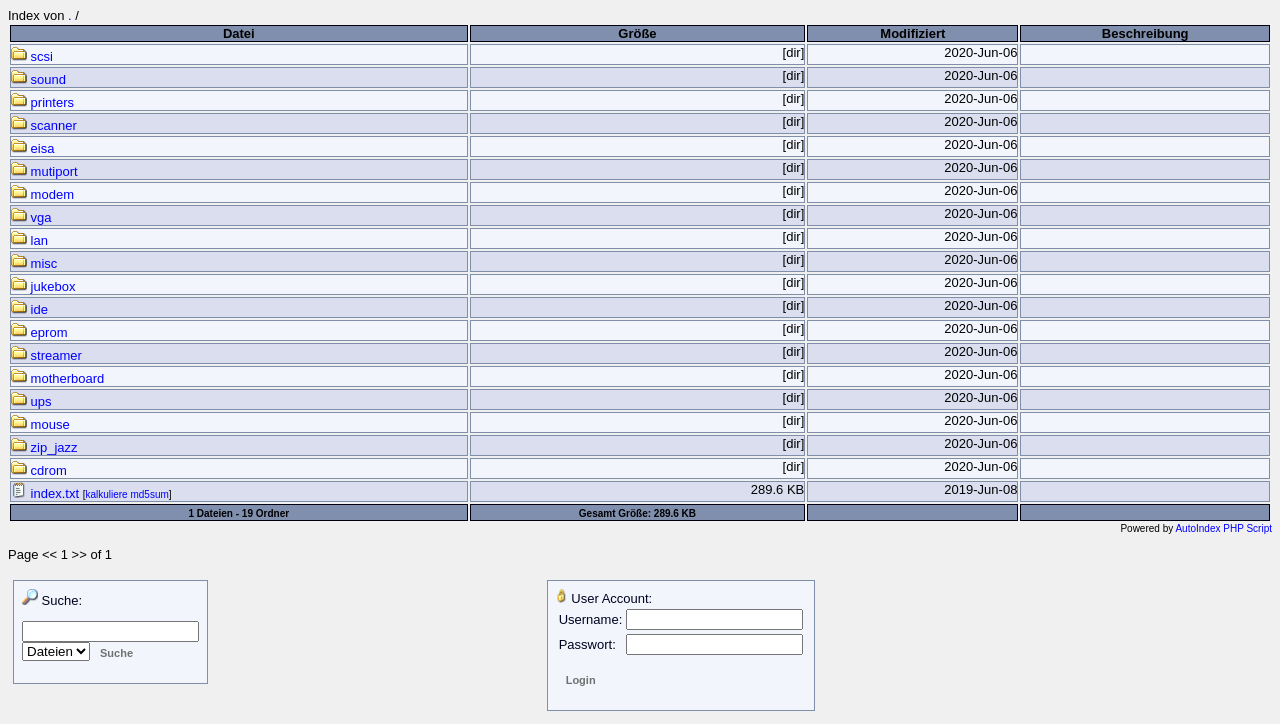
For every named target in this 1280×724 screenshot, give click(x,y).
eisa (32, 148)
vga (31, 217)
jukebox (43, 286)
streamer (46, 355)
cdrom (39, 470)
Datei (239, 33)
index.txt (47, 493)
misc (34, 263)
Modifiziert (912, 33)
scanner (44, 125)
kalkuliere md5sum (126, 494)
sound (38, 79)
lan (29, 240)
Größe (637, 33)
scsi (32, 56)
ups (31, 401)
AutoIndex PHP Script (1223, 528)
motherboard (57, 378)
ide (29, 309)
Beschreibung (1145, 33)
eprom (39, 332)
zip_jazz (44, 447)
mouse (40, 424)
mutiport (44, 171)
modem (42, 194)
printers (42, 102)
